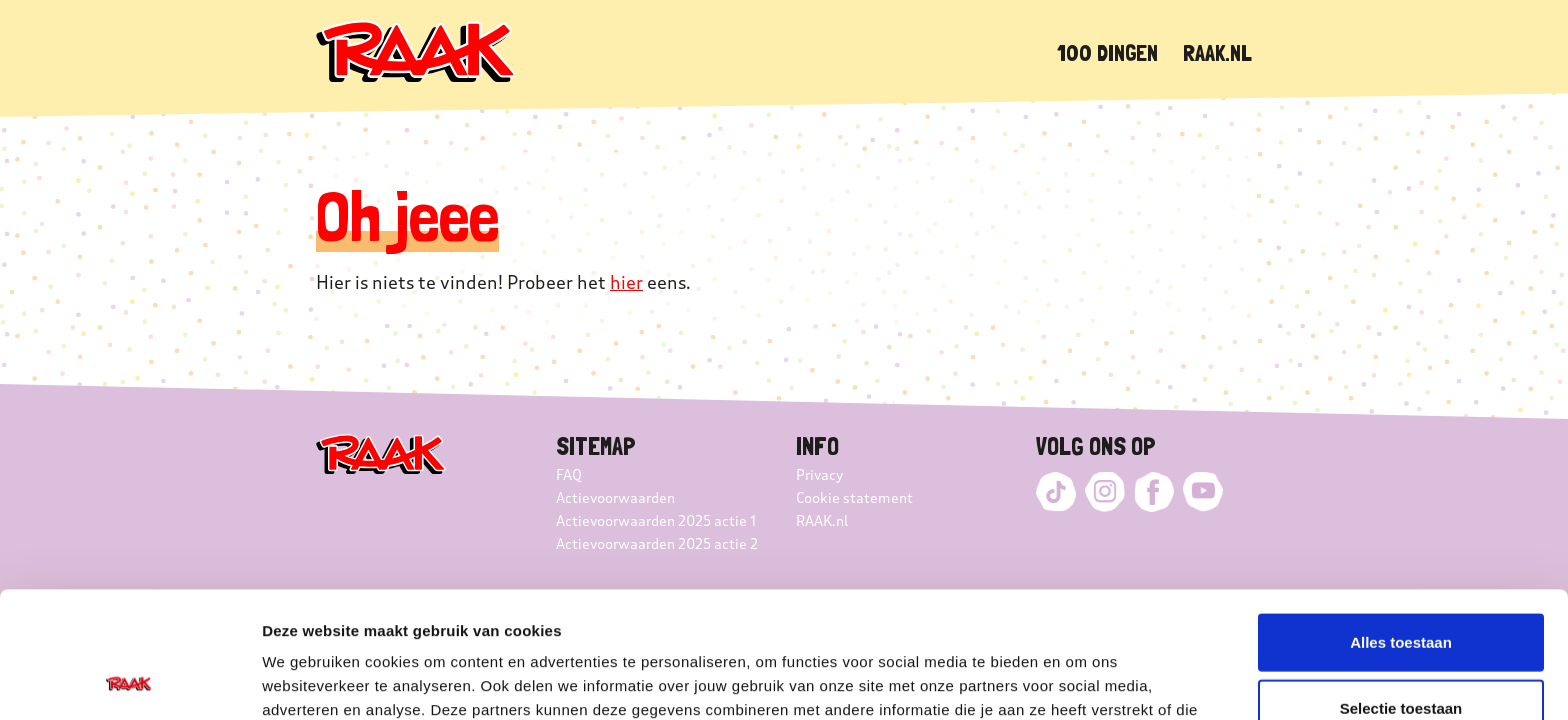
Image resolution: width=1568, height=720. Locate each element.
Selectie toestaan (1401, 589)
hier (626, 283)
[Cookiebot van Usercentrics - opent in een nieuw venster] (129, 681)
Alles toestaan (1401, 523)
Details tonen (1080, 680)
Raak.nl (1217, 52)
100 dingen (1107, 52)
